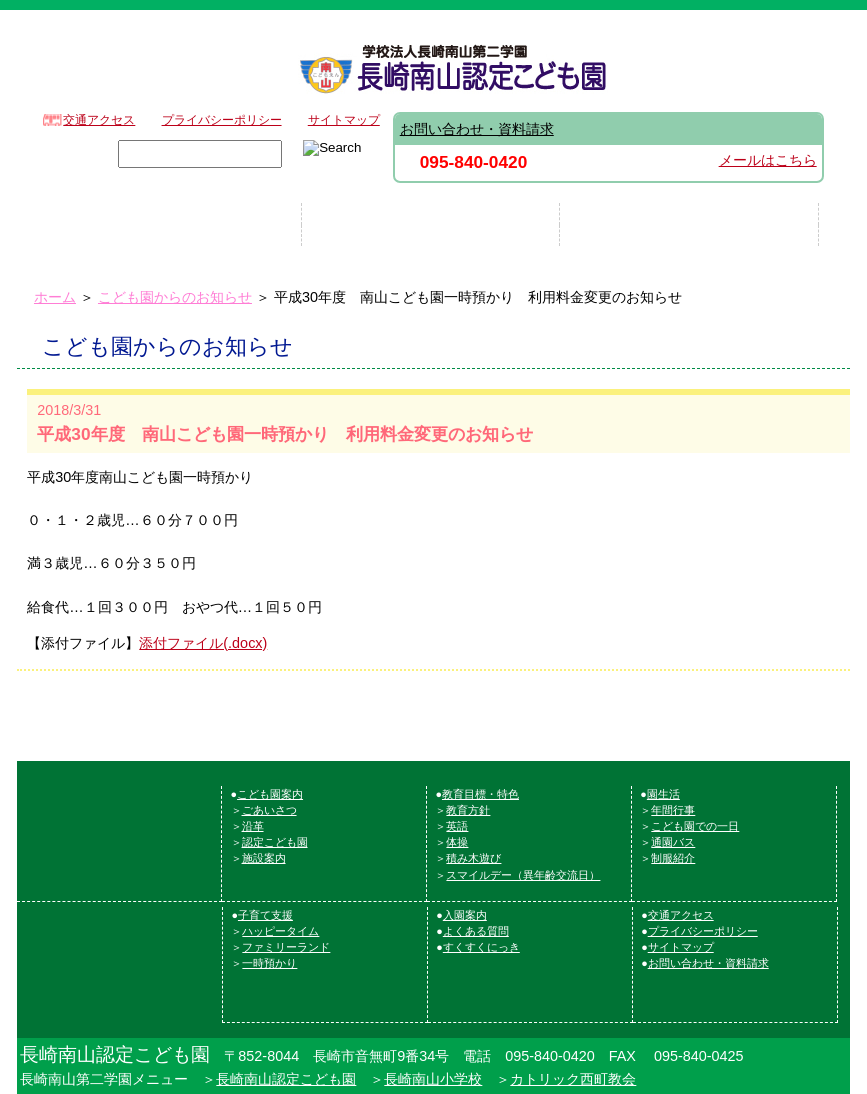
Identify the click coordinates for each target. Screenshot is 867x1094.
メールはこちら (768, 160)
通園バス (673, 842)
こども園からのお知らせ (175, 297)
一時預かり (269, 963)
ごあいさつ (269, 810)
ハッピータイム (280, 931)
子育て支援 (265, 915)
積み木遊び (473, 858)
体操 (457, 842)
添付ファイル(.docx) (203, 643)
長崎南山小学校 (433, 1079)
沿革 (253, 826)
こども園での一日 (695, 826)
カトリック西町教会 (573, 1079)
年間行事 (673, 810)
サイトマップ (344, 120)
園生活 (663, 794)
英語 (457, 826)
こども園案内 (270, 794)
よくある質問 (476, 931)
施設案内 (264, 858)
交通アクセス (99, 120)
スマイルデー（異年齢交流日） (523, 875)
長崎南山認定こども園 (286, 1079)
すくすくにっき (481, 947)
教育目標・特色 (480, 794)
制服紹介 (673, 858)
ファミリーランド (286, 947)
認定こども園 (275, 842)
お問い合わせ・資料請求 (477, 129)
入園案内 (465, 915)
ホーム (55, 297)
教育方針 (468, 810)
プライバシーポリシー (222, 120)
